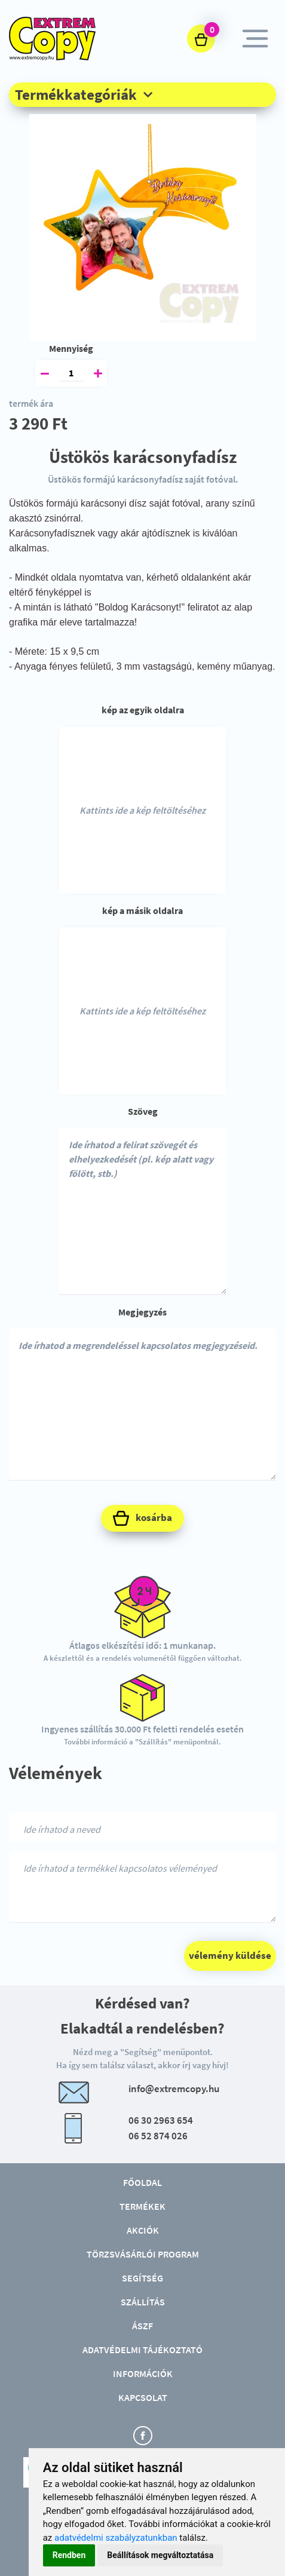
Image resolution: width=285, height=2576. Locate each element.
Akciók (143, 2230)
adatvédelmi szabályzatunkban (115, 2537)
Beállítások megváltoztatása (160, 2555)
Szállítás (143, 2302)
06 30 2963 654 (160, 2120)
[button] (142, 94)
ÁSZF (142, 2326)
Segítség (142, 2278)
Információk (143, 2373)
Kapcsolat (142, 2397)
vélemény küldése (230, 1955)
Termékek (142, 2206)
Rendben (69, 2555)
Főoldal (142, 2182)
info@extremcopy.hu (173, 2088)
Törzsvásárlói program (143, 2254)
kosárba (142, 1518)
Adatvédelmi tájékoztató (142, 2350)
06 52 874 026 (158, 2135)
